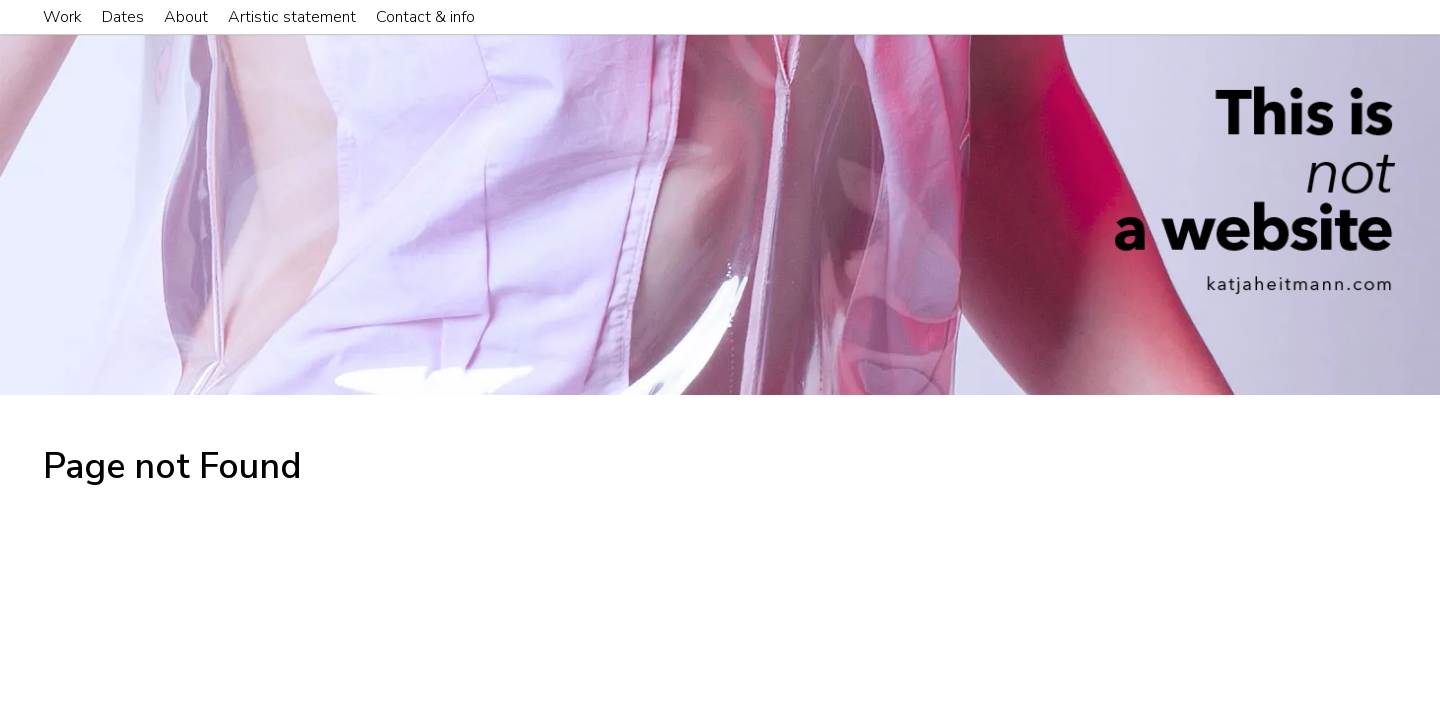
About (186, 17)
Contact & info (425, 17)
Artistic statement (292, 17)
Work (62, 17)
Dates (123, 17)
